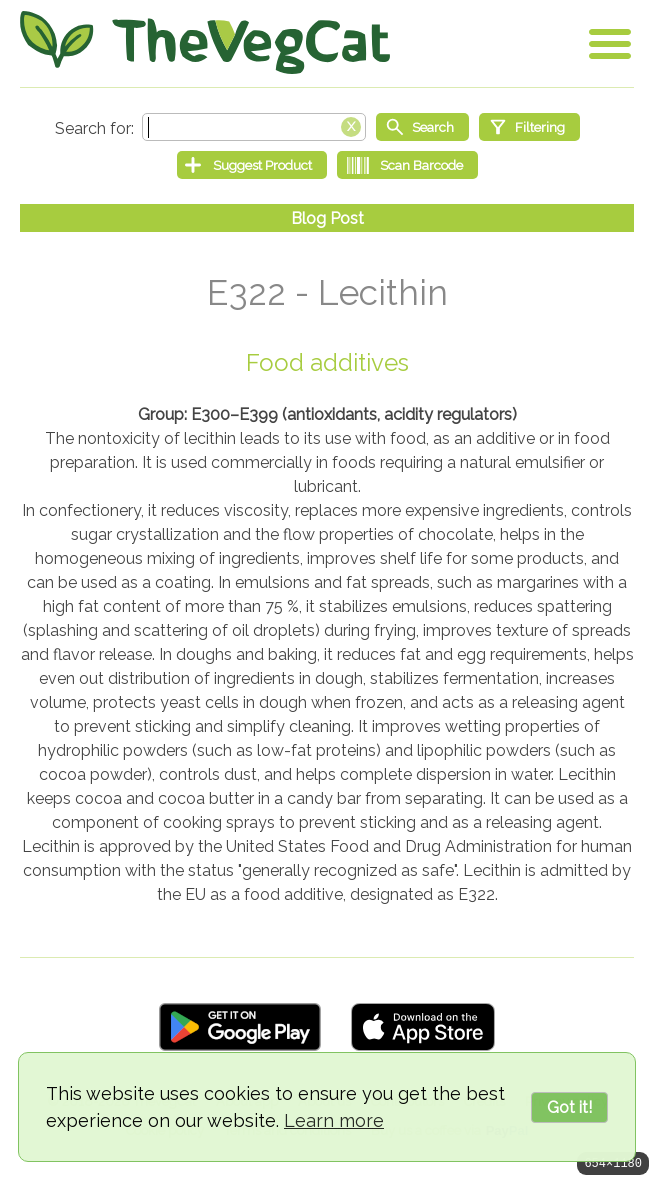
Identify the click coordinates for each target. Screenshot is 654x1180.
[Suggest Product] (252, 165)
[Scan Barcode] (407, 165)
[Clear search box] (351, 125)
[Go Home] (205, 42)
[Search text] (254, 127)
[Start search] (422, 127)
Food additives (327, 362)
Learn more (334, 1120)
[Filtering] (529, 127)
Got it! (569, 1107)
